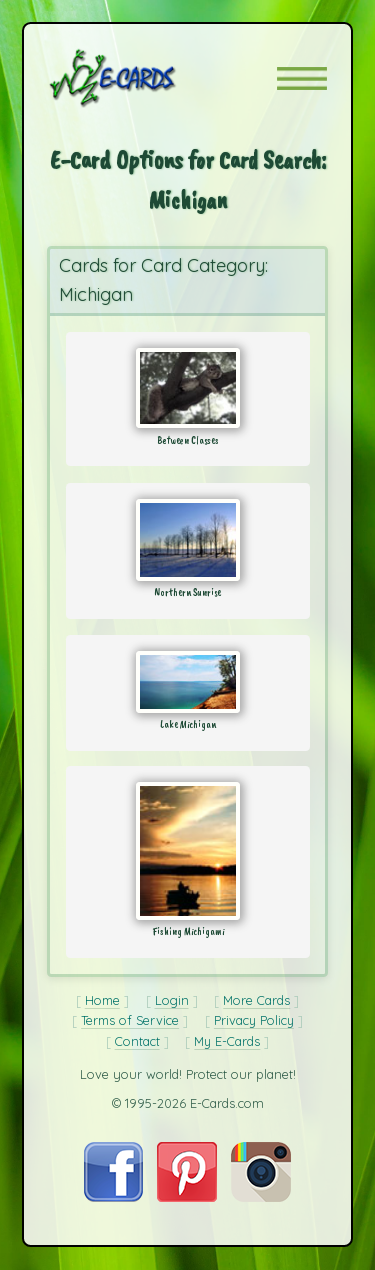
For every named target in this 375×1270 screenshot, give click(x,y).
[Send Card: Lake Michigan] (188, 682)
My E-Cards (227, 1041)
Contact (137, 1041)
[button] (302, 78)
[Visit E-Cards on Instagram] (261, 1197)
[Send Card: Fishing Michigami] (188, 851)
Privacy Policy (254, 1020)
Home (102, 1000)
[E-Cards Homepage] (148, 78)
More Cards (256, 1000)
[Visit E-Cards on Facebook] (113, 1197)
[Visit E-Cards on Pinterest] (187, 1197)
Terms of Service (130, 1020)
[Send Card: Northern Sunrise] (188, 540)
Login (172, 1000)
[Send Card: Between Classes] (188, 388)
